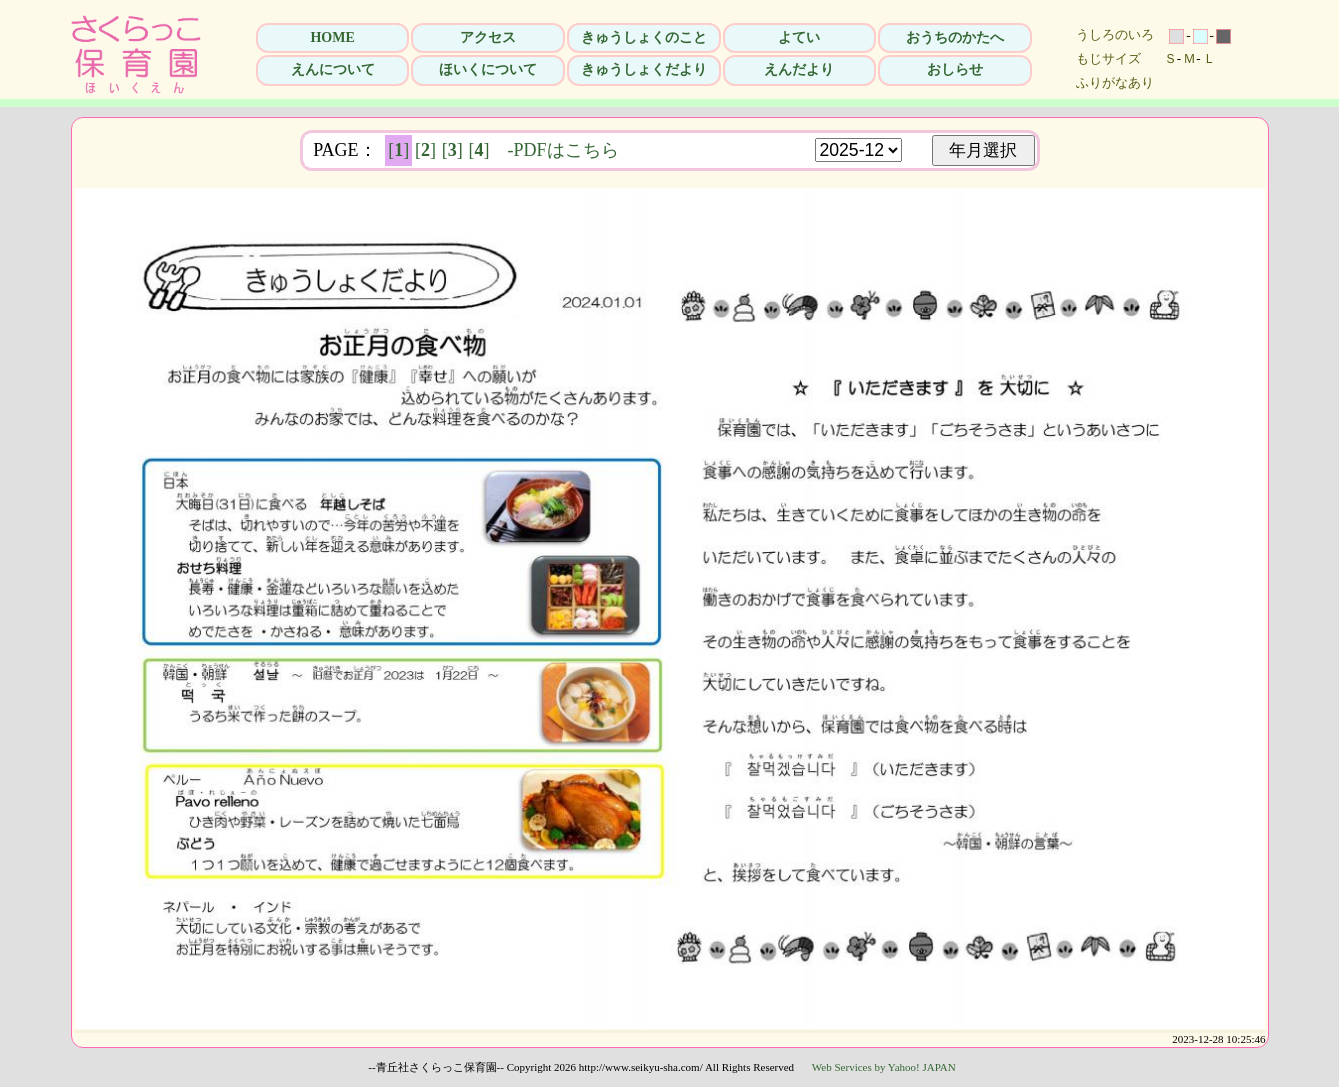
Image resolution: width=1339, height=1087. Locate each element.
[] (398, 150)
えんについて (333, 69)
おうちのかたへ (955, 37)
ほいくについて (488, 69)
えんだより (799, 69)
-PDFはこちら (563, 150)
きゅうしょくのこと (644, 37)
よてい (799, 37)
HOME (332, 37)
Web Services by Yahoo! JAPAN (884, 1067)
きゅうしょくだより (644, 69)
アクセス (488, 37)
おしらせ (955, 69)
